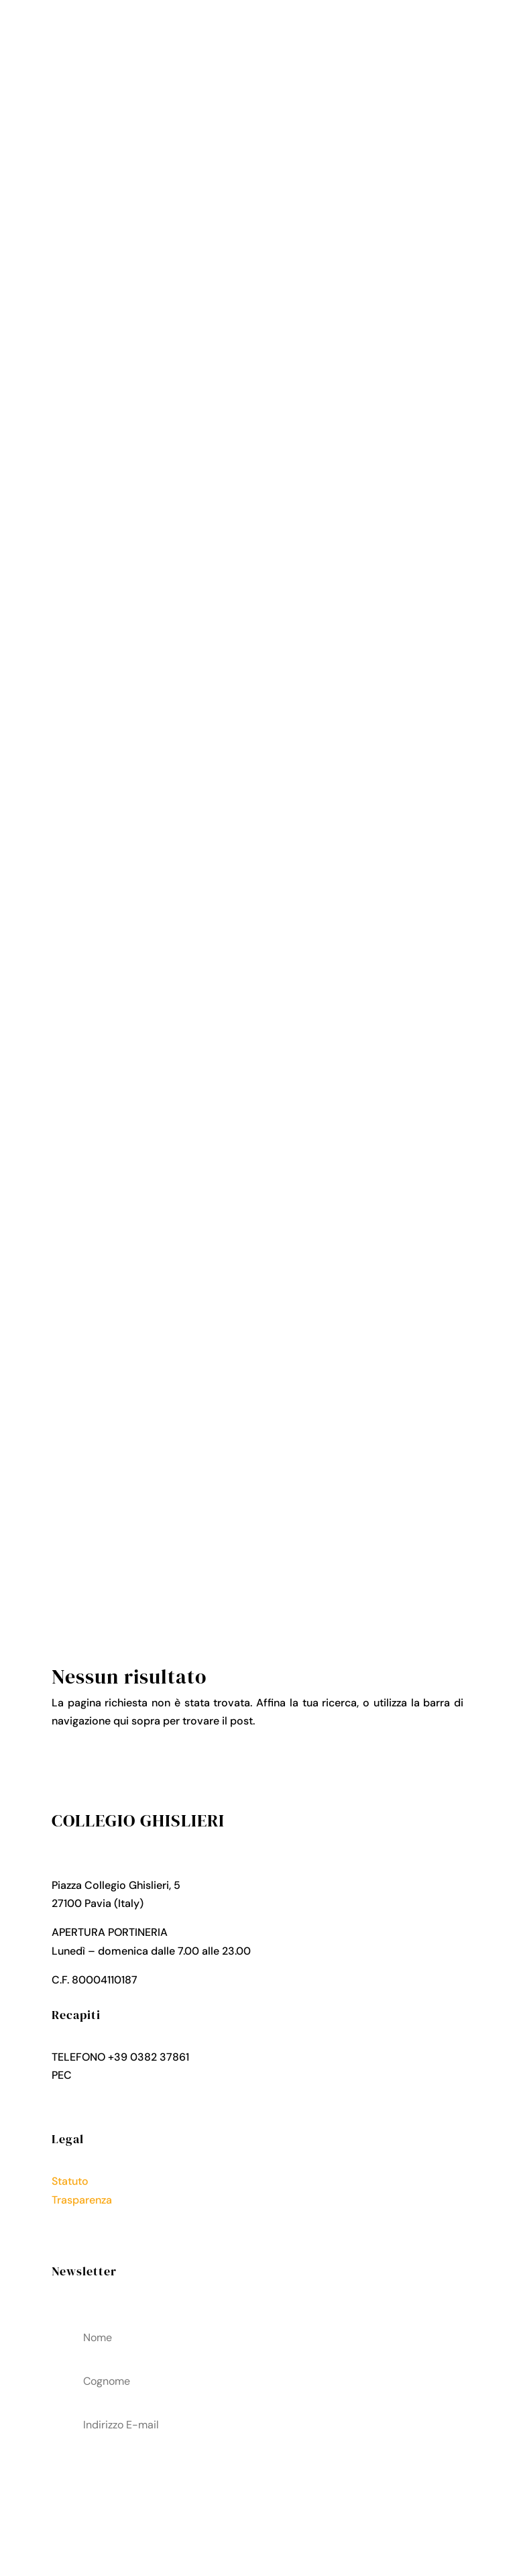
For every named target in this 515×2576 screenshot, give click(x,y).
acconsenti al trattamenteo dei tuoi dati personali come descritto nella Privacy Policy (257, 2493)
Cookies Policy (88, 2236)
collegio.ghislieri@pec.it (133, 2075)
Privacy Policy (86, 2218)
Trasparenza (82, 2200)
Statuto (70, 2181)
